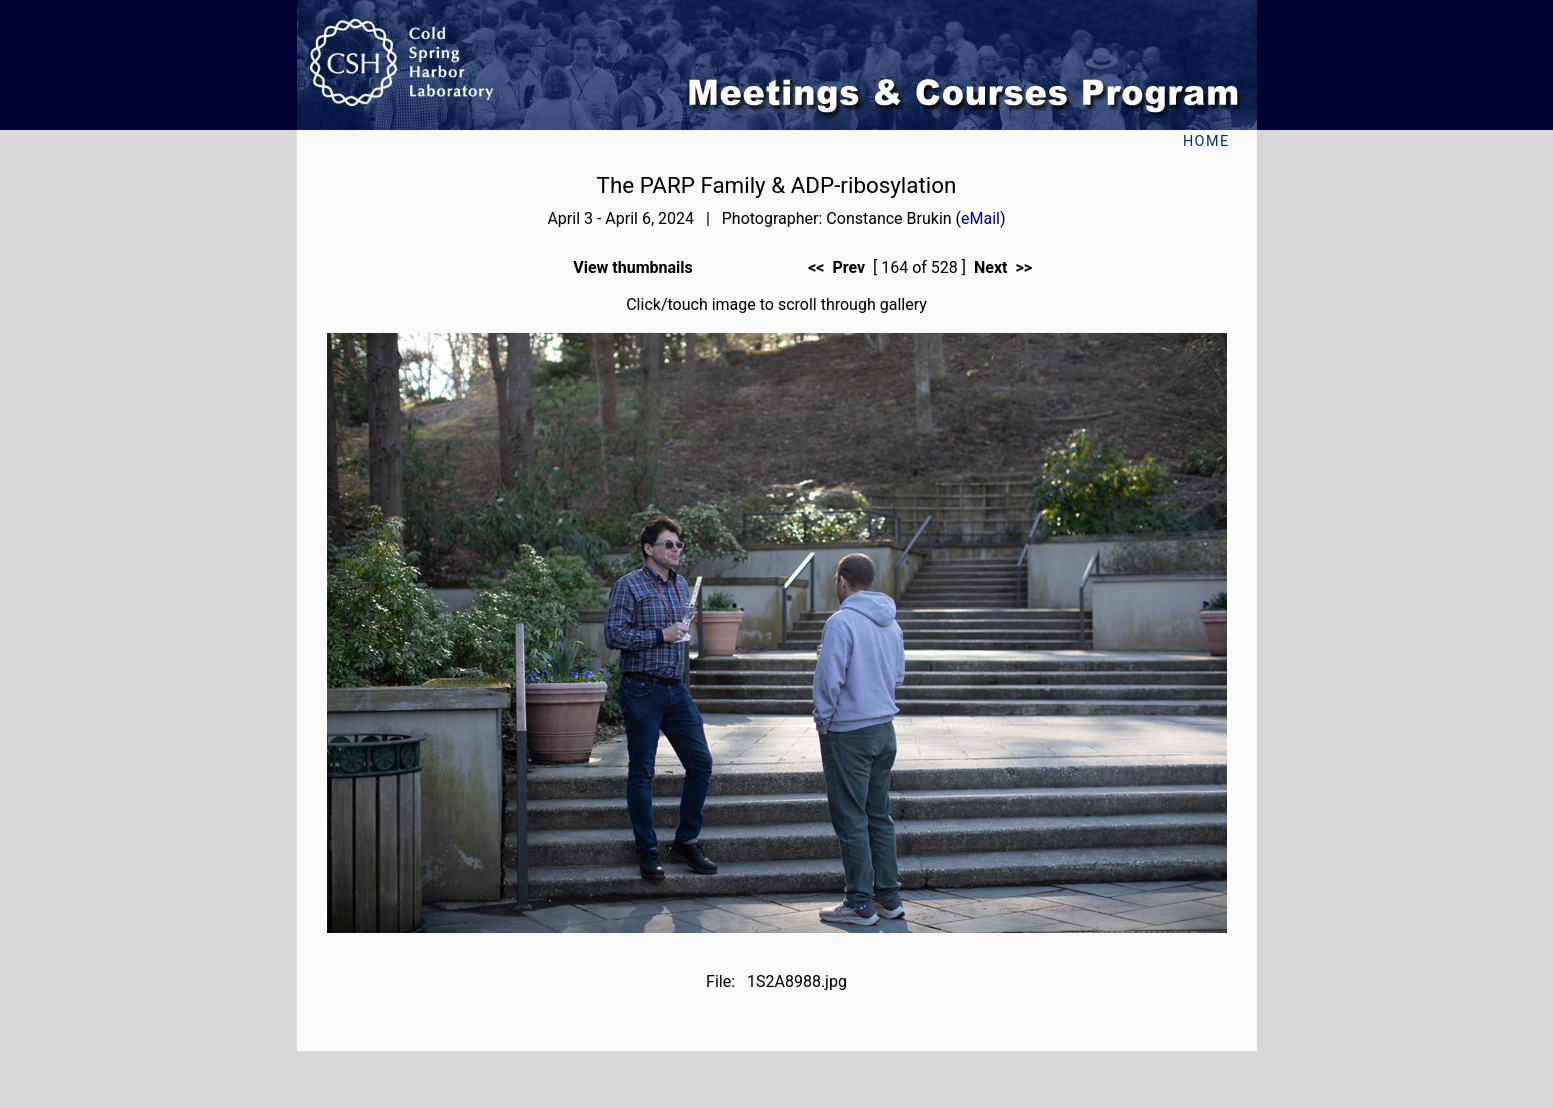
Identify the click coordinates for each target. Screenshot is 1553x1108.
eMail (980, 218)
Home (1206, 141)
